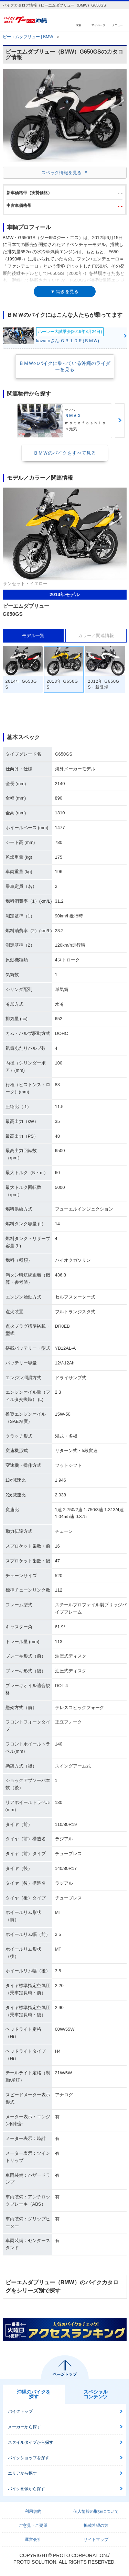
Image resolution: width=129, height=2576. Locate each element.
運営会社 (33, 2539)
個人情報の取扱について (96, 2511)
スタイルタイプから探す (30, 2442)
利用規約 (33, 2511)
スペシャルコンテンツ (96, 2394)
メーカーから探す (24, 2426)
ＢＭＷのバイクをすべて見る (64, 453)
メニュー (117, 24)
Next (120, 420)
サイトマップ (96, 2539)
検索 (78, 24)
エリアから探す (22, 2473)
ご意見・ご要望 (33, 2525)
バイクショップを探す (28, 2457)
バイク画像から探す (26, 2488)
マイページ (98, 24)
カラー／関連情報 (96, 635)
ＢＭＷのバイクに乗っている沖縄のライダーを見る (64, 366)
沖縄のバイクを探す (34, 2394)
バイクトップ (20, 2411)
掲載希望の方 (96, 2525)
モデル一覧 (33, 635)
